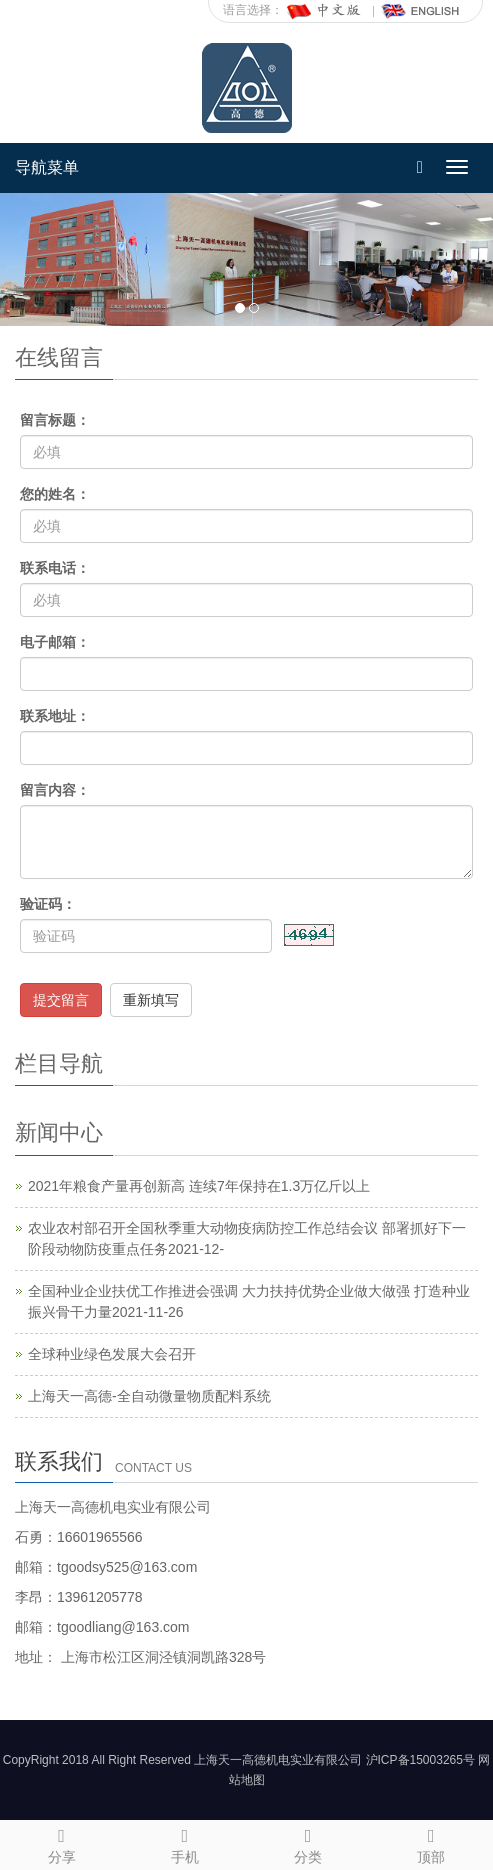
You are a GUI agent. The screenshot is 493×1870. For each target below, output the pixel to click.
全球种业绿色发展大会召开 (112, 1354)
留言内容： (55, 790)
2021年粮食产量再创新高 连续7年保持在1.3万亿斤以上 (199, 1186)
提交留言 (61, 1000)
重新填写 (151, 1000)
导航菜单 (47, 167)
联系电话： (55, 568)
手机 (184, 1843)
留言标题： (55, 420)
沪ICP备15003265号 (420, 1760)
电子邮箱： (55, 642)
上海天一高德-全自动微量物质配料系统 (149, 1396)
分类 (308, 1843)
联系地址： (55, 716)
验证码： (48, 904)
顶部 (431, 1843)
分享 (61, 1843)
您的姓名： (55, 494)
